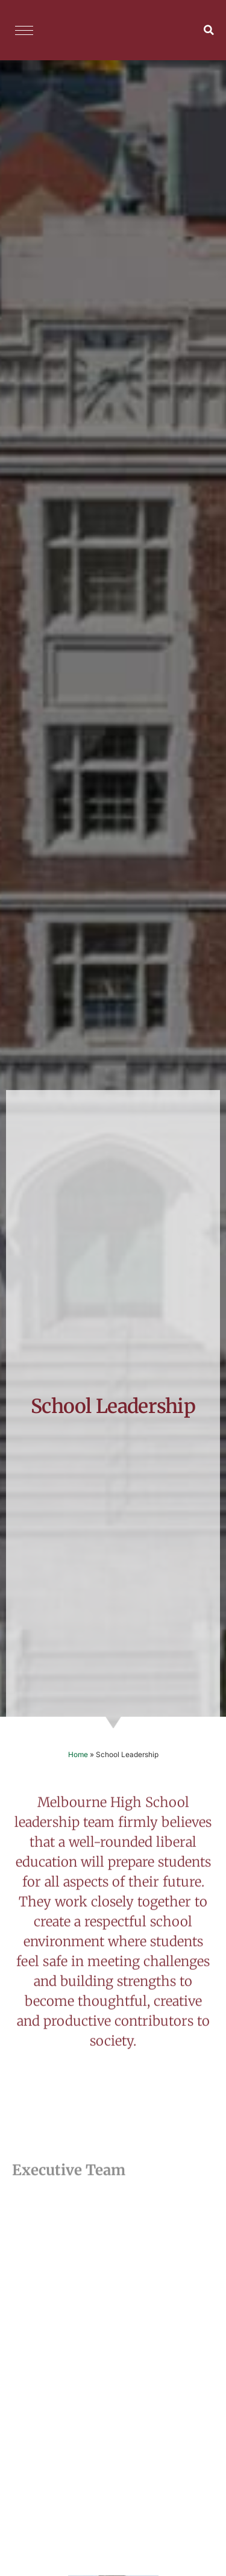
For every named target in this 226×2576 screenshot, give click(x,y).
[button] (209, 30)
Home (78, 1754)
